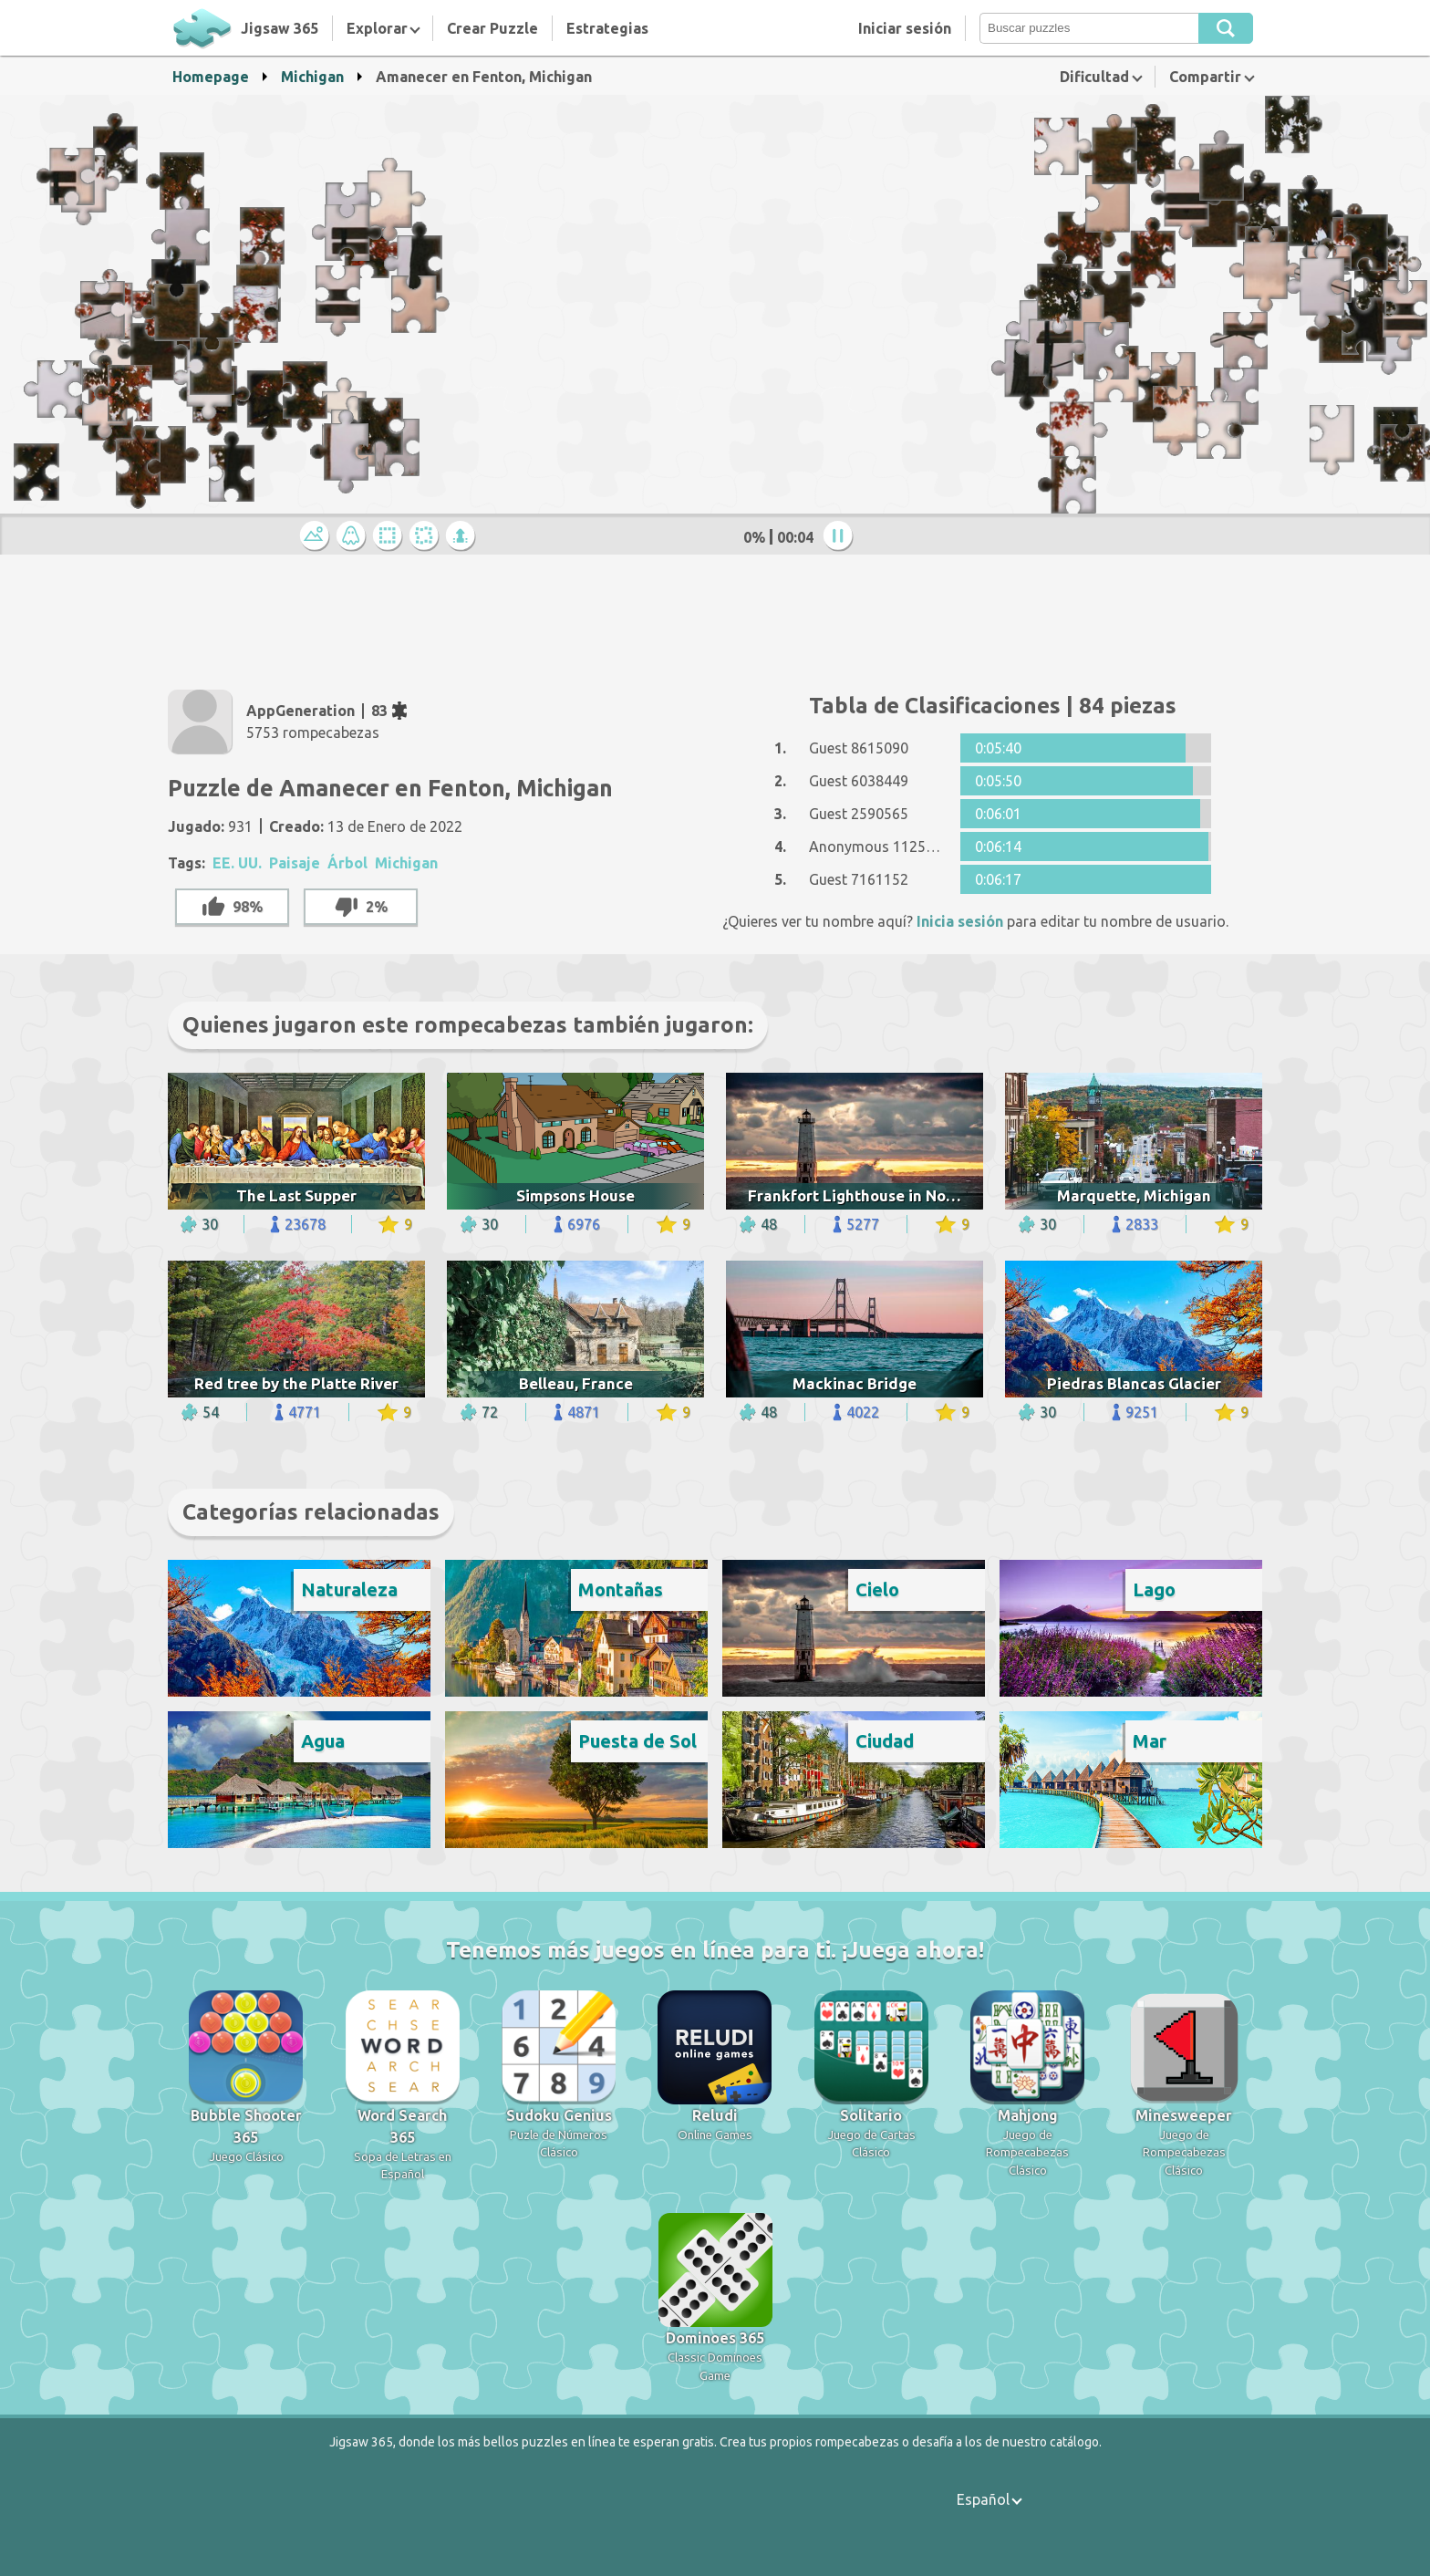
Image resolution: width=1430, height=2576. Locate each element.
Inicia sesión (960, 921)
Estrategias (607, 28)
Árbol (347, 863)
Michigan (312, 76)
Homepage (210, 76)
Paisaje (294, 863)
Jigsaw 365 (279, 28)
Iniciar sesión (904, 28)
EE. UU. (237, 863)
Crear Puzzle (492, 28)
